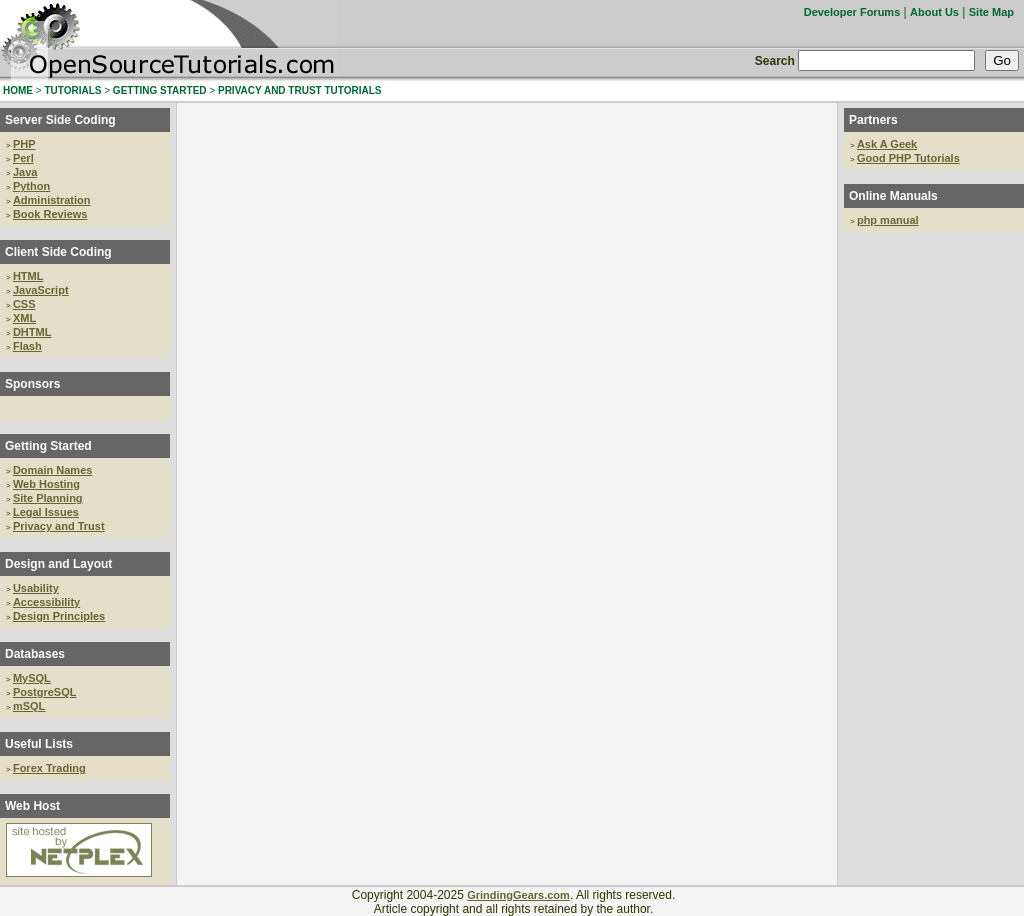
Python (31, 186)
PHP (24, 144)
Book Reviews (50, 214)
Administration (52, 200)
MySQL (32, 678)
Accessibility (46, 602)
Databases (35, 654)
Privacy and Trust (59, 526)
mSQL (29, 706)
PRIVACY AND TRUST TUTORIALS (300, 90)
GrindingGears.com (518, 895)
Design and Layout (58, 564)
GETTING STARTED (160, 90)
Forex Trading (49, 768)
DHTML (32, 332)
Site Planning (48, 498)
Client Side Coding (58, 252)
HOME (18, 90)
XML (24, 318)
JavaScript (41, 290)
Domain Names (52, 470)
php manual (888, 220)
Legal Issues (46, 512)
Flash (27, 346)
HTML (28, 276)
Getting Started (48, 446)
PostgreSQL (45, 692)
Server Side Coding (60, 120)
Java (25, 172)
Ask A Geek (887, 144)
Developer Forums (852, 12)
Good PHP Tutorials (908, 158)
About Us (934, 12)
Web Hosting (46, 484)
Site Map (991, 12)
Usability (36, 588)
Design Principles (59, 616)
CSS (24, 304)
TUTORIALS (72, 90)
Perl (23, 158)
